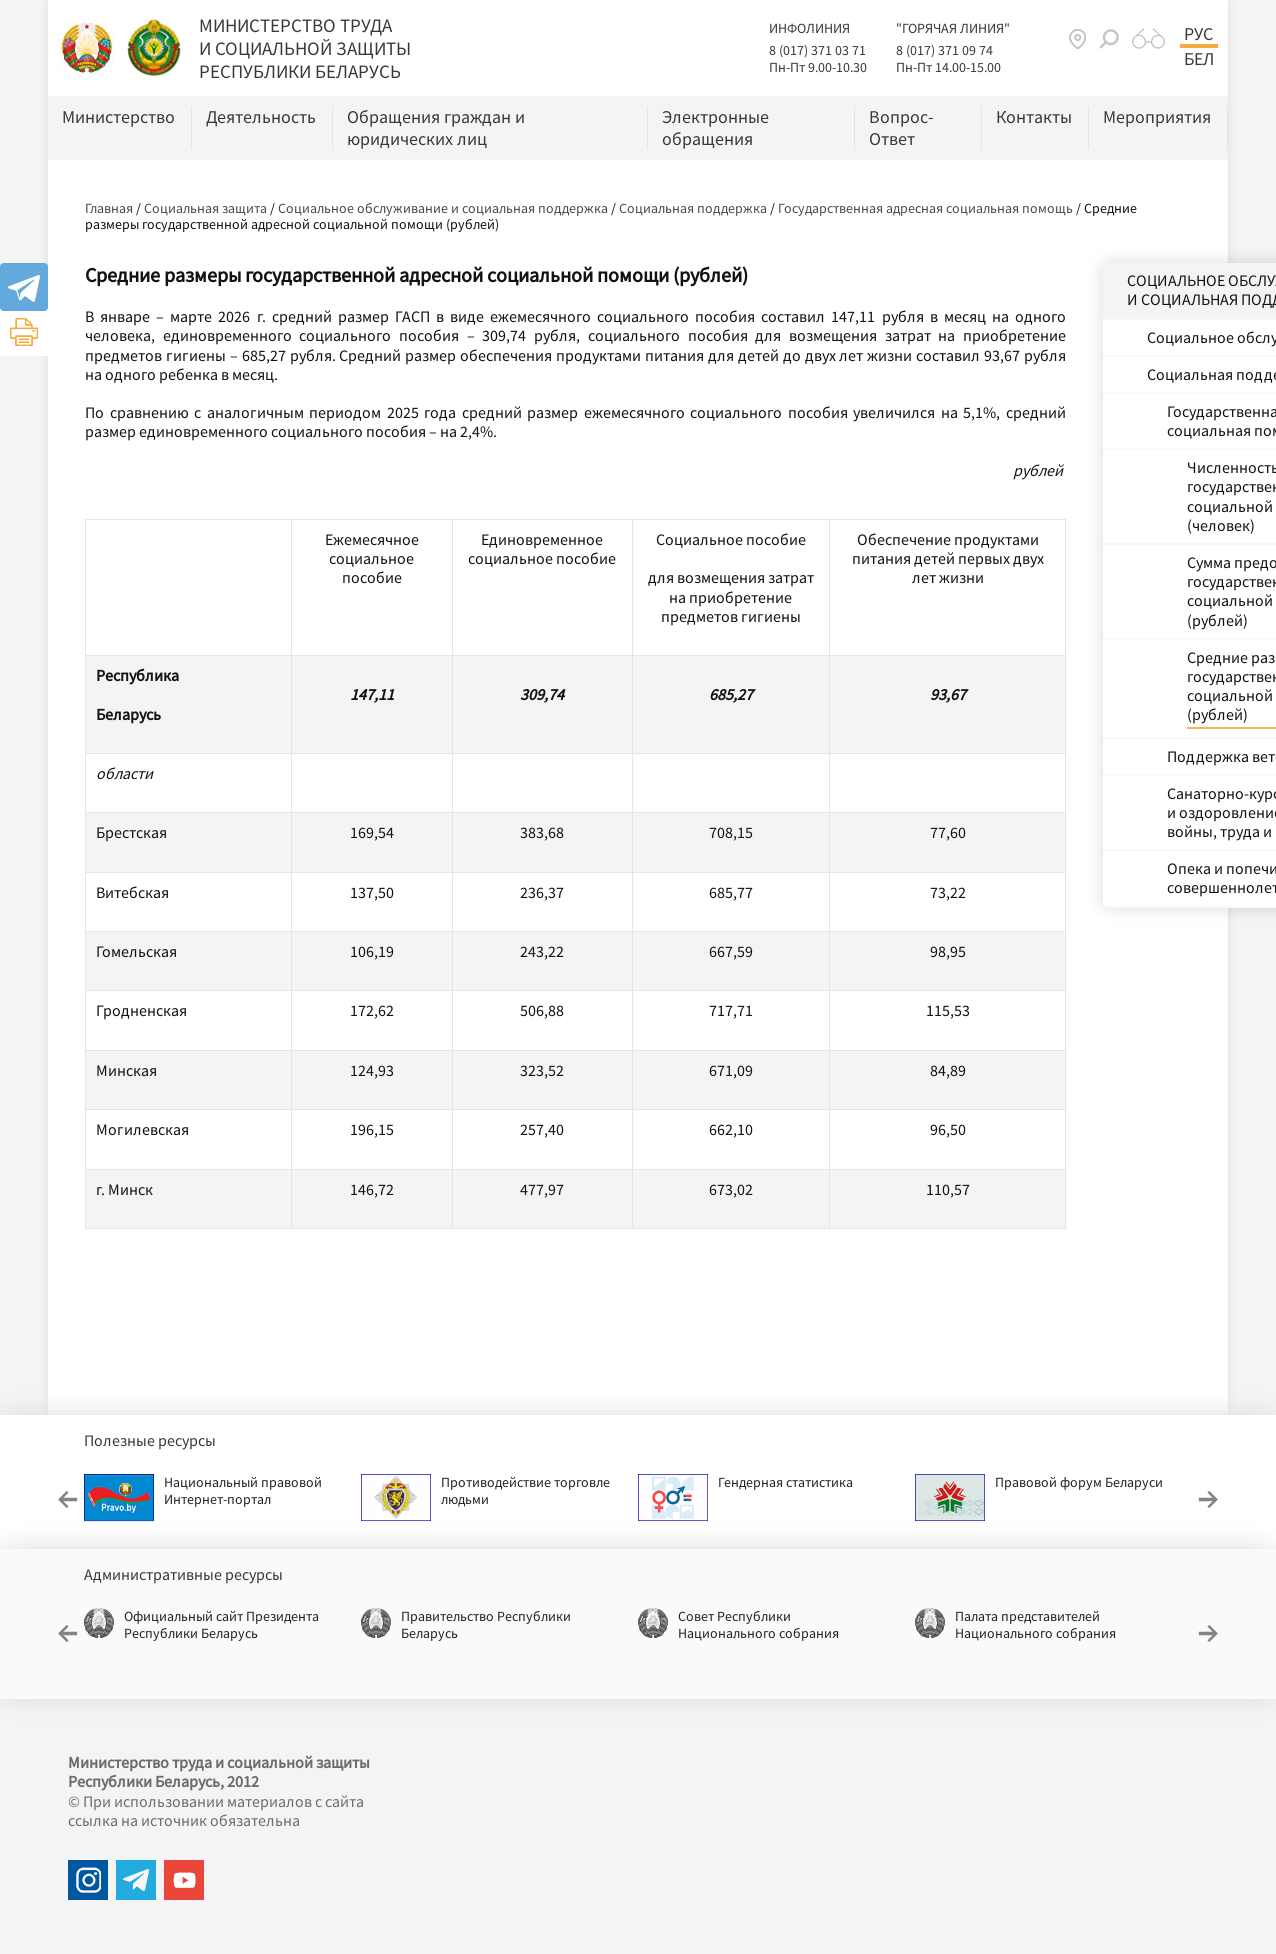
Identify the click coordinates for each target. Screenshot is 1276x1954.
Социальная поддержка (693, 208)
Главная (109, 208)
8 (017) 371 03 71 (817, 50)
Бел (1199, 59)
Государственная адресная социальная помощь (925, 208)
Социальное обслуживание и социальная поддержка (443, 208)
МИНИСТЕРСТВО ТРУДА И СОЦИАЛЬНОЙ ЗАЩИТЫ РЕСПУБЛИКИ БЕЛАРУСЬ (305, 48)
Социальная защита (205, 208)
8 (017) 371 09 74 (944, 50)
